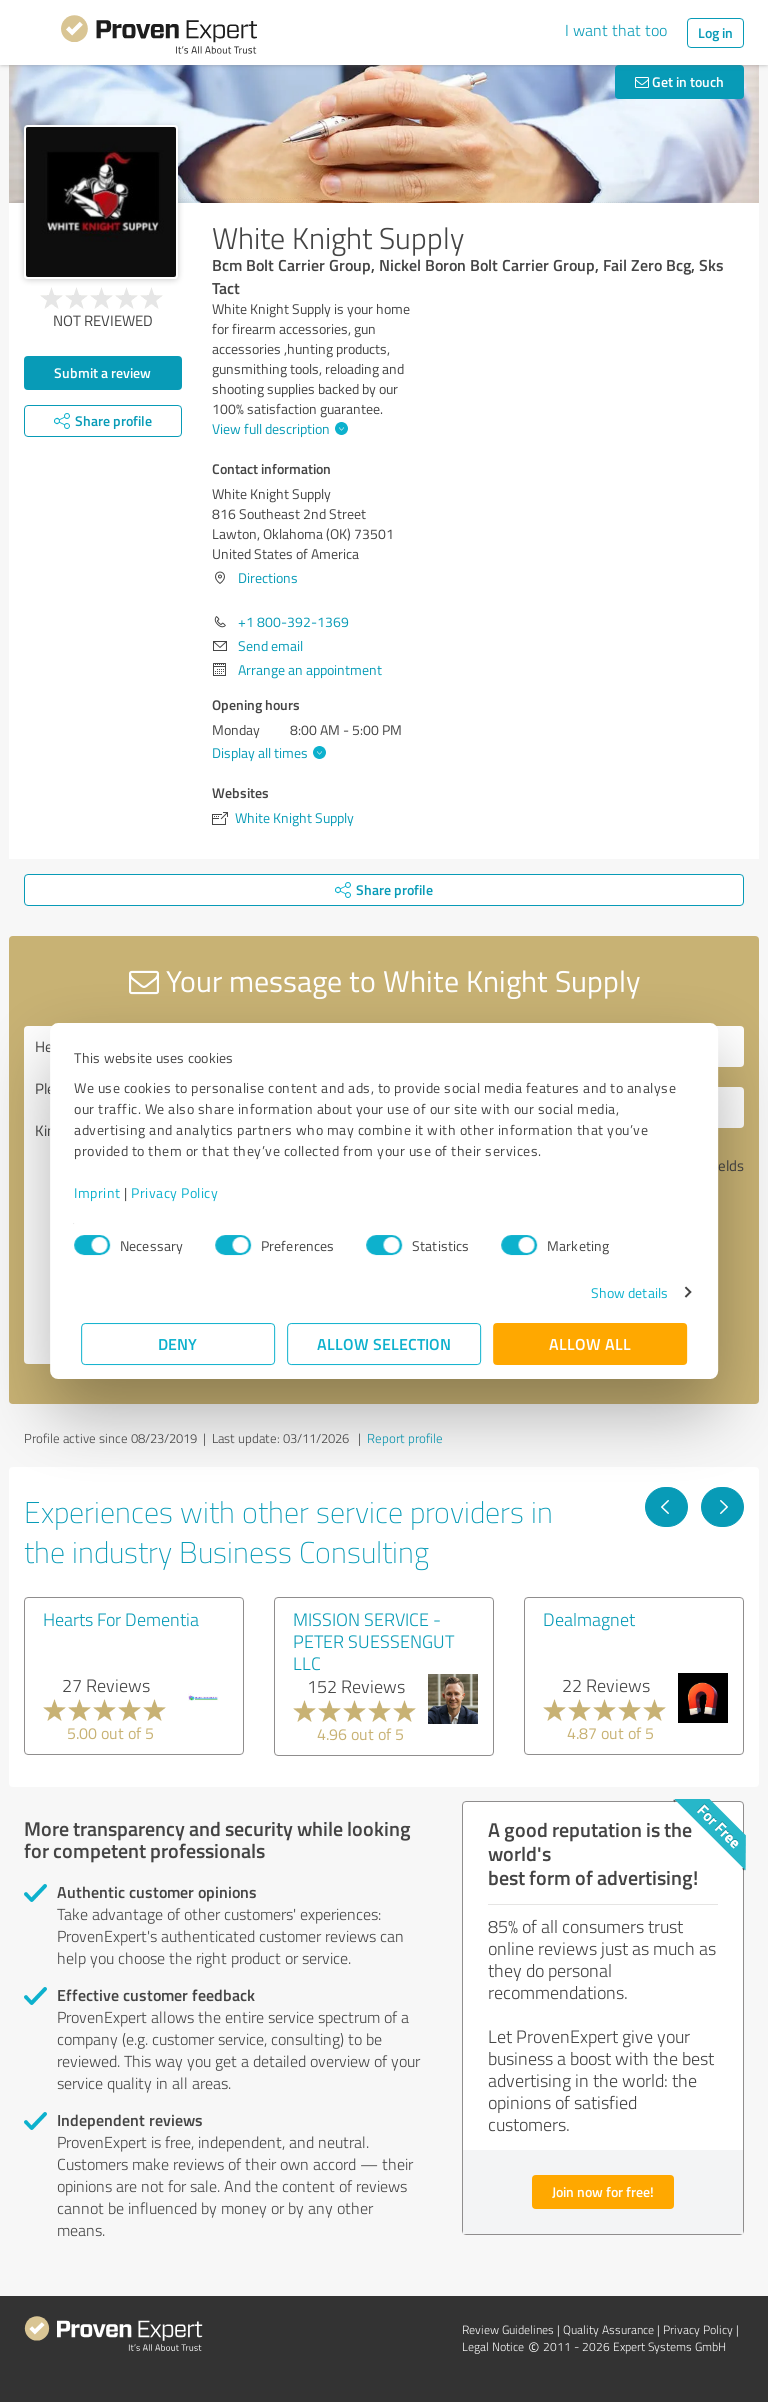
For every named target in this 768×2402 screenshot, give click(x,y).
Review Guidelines (508, 2329)
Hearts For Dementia (121, 1619)
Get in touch (679, 81)
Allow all (590, 1343)
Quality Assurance (608, 2329)
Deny (178, 1343)
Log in (715, 32)
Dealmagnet (589, 1619)
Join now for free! (603, 2191)
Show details (622, 1292)
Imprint (104, 1192)
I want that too (616, 30)
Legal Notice (493, 2346)
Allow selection (384, 1343)
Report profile (405, 1438)
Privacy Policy (181, 1192)
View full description (277, 428)
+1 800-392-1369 (293, 621)
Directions (268, 577)
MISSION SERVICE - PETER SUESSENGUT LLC (373, 1641)
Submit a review (102, 372)
